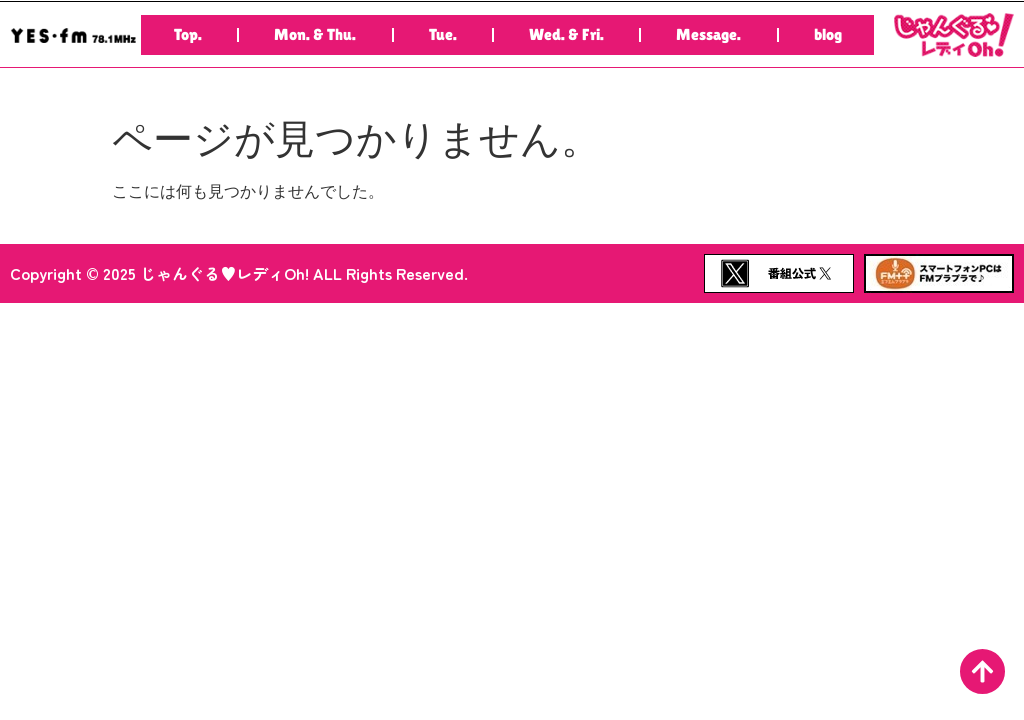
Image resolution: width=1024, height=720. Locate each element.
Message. (708, 34)
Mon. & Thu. (315, 34)
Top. (188, 34)
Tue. (443, 34)
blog (828, 34)
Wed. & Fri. (566, 34)
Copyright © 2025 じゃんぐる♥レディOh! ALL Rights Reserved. (239, 273)
